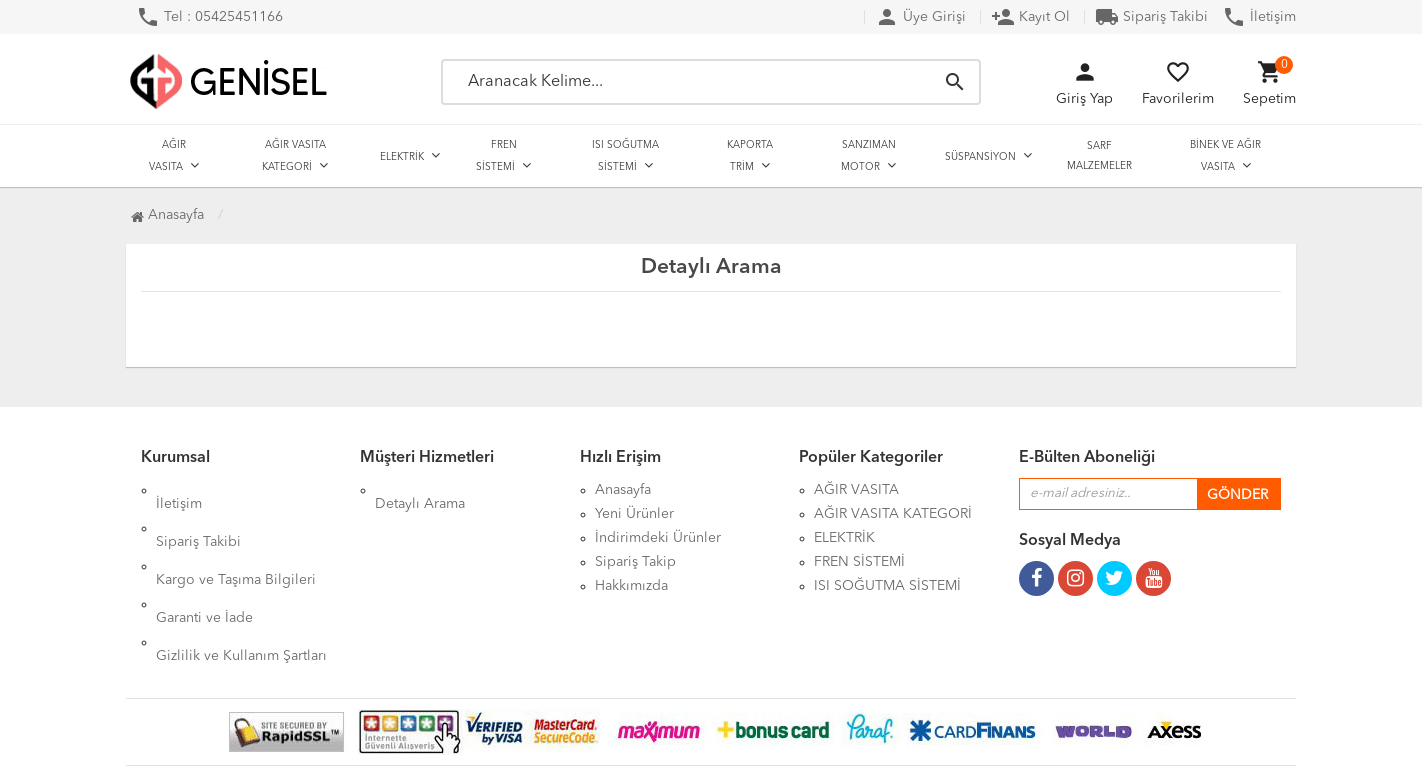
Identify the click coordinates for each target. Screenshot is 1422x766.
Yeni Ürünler (634, 514)
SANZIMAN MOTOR (868, 156)
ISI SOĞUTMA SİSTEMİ (625, 156)
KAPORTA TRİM (750, 156)
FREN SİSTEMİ (496, 156)
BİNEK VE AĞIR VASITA (1225, 156)
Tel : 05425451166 (209, 17)
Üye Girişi (920, 17)
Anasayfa (167, 215)
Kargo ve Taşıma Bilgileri (236, 538)
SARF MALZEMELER (1099, 156)
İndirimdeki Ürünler (658, 538)
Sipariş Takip (635, 562)
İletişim (1259, 17)
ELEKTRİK (402, 157)
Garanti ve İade (204, 562)
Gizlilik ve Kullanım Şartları (241, 586)
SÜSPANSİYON (980, 157)
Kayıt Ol (1030, 17)
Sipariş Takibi (1151, 17)
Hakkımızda (631, 586)
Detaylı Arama (420, 490)
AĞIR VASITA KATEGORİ (294, 156)
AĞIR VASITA (167, 156)
